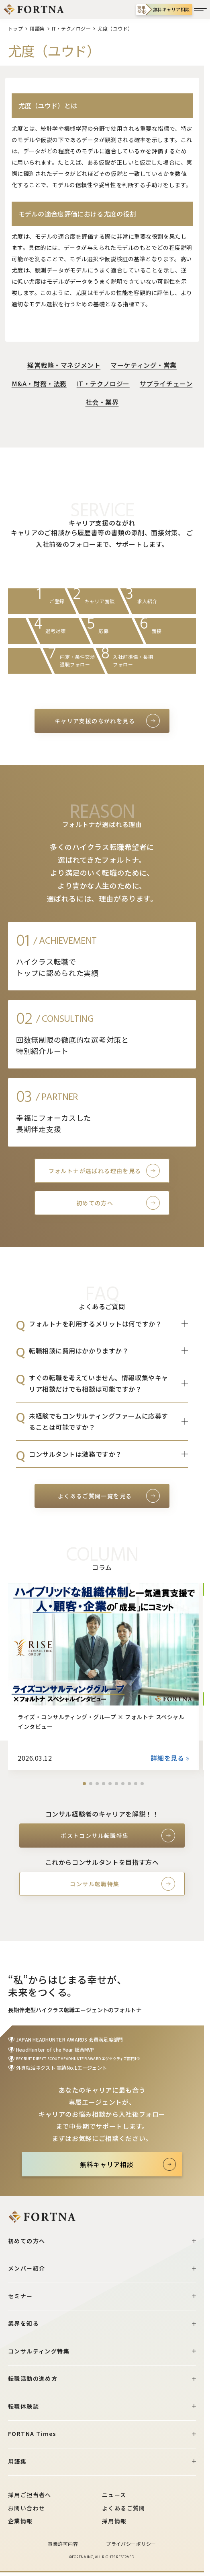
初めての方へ (94, 1203)
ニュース (114, 2495)
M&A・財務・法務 (39, 383)
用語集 (37, 28)
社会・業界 (102, 402)
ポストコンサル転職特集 (94, 1835)
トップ (15, 28)
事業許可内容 (63, 2543)
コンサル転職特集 (94, 1884)
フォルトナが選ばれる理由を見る (95, 1171)
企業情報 (20, 2521)
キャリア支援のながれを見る (95, 721)
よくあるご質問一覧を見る (95, 1496)
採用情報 (114, 2521)
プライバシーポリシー (131, 2543)
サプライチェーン (166, 383)
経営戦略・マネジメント (63, 365)
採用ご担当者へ (29, 2495)
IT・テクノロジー (71, 28)
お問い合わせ (26, 2508)
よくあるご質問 (123, 2508)
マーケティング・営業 (143, 365)
